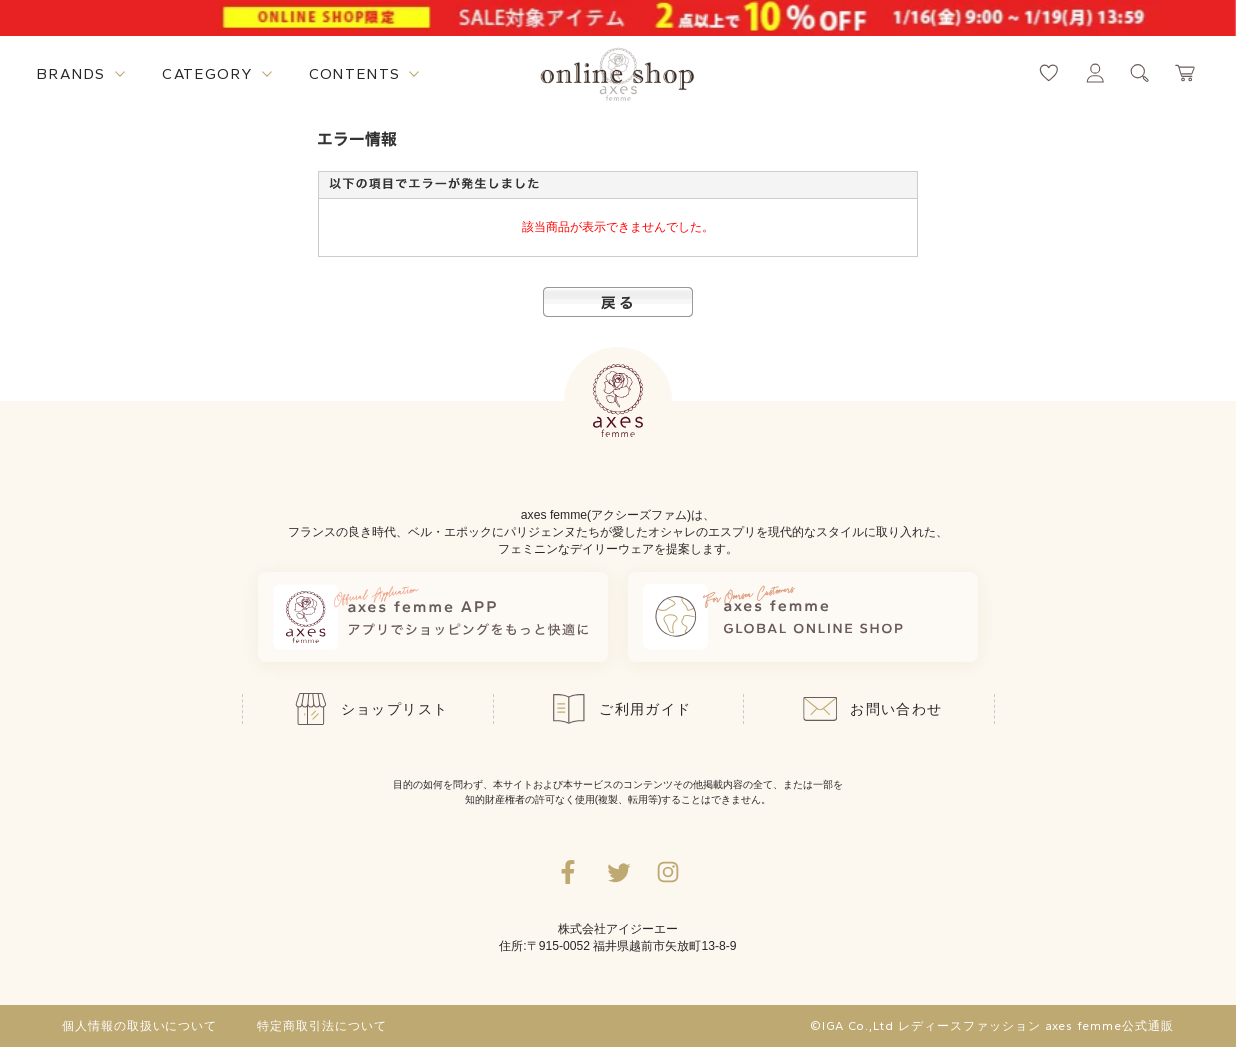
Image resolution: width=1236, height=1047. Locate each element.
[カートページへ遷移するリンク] (1186, 73)
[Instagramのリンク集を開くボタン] (668, 872)
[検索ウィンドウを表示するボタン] (1140, 73)
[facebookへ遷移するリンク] (568, 872)
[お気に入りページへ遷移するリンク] (1049, 73)
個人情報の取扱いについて (140, 1026)
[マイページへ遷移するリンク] (1095, 73)
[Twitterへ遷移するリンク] (618, 872)
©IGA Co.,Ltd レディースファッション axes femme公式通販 (992, 1026)
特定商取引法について (322, 1026)
